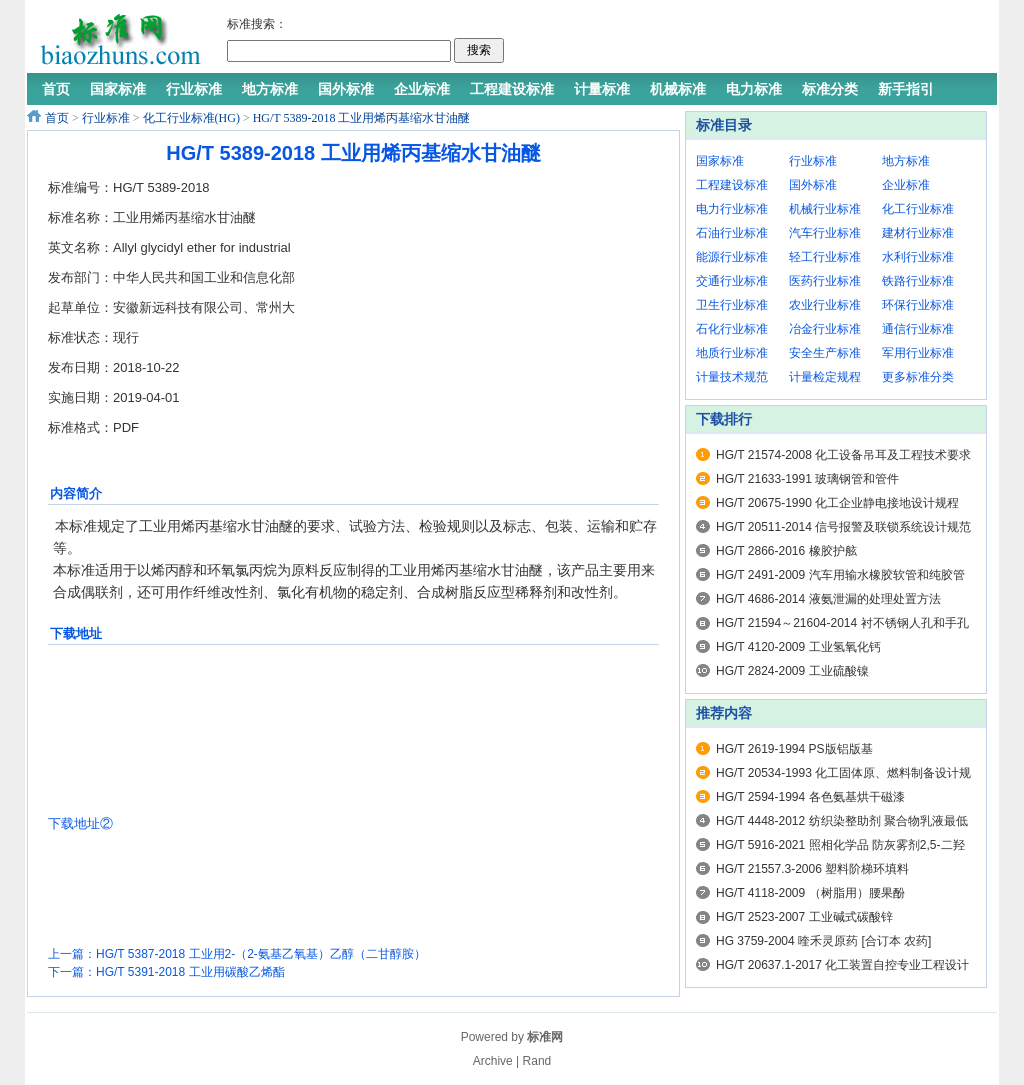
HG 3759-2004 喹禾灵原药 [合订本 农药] (823, 941)
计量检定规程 (825, 377)
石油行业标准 (732, 233)
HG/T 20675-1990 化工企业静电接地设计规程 (837, 503)
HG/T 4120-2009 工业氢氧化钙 (798, 647)
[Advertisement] (746, 40)
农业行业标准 (825, 305)
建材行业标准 (918, 233)
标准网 (545, 1037)
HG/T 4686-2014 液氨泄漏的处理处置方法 (828, 599)
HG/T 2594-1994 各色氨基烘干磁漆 (810, 797)
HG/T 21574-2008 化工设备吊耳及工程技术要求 (843, 455)
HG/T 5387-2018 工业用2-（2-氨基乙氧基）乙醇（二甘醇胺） (261, 954)
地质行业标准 (732, 353)
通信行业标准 (918, 329)
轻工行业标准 (825, 257)
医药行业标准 (825, 281)
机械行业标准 (825, 209)
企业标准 (906, 185)
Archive (493, 1061)
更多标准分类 (918, 377)
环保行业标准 (918, 305)
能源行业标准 (732, 257)
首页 (57, 118)
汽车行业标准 (825, 233)
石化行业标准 (732, 329)
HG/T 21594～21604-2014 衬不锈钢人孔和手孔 (842, 623)
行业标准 (106, 118)
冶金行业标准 (825, 329)
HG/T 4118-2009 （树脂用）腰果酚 (810, 893)
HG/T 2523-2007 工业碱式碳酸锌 (804, 917)
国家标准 (720, 161)
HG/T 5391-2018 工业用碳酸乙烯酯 (190, 972)
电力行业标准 (732, 209)
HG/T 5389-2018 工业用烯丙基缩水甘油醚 (362, 118)
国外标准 (813, 185)
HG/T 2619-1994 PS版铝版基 (794, 749)
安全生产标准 (825, 353)
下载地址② (80, 823)
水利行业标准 (918, 257)
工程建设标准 (732, 185)
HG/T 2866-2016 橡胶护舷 (786, 551)
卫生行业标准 (732, 305)
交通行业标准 (732, 281)
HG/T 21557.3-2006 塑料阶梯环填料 (812, 869)
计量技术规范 (732, 377)
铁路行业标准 (918, 281)
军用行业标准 (918, 353)
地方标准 (906, 161)
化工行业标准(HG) (191, 118)
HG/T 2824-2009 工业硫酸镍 (792, 671)
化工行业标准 (918, 209)
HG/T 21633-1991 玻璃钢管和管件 (807, 479)
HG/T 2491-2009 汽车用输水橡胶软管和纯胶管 (840, 575)
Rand (537, 1061)
